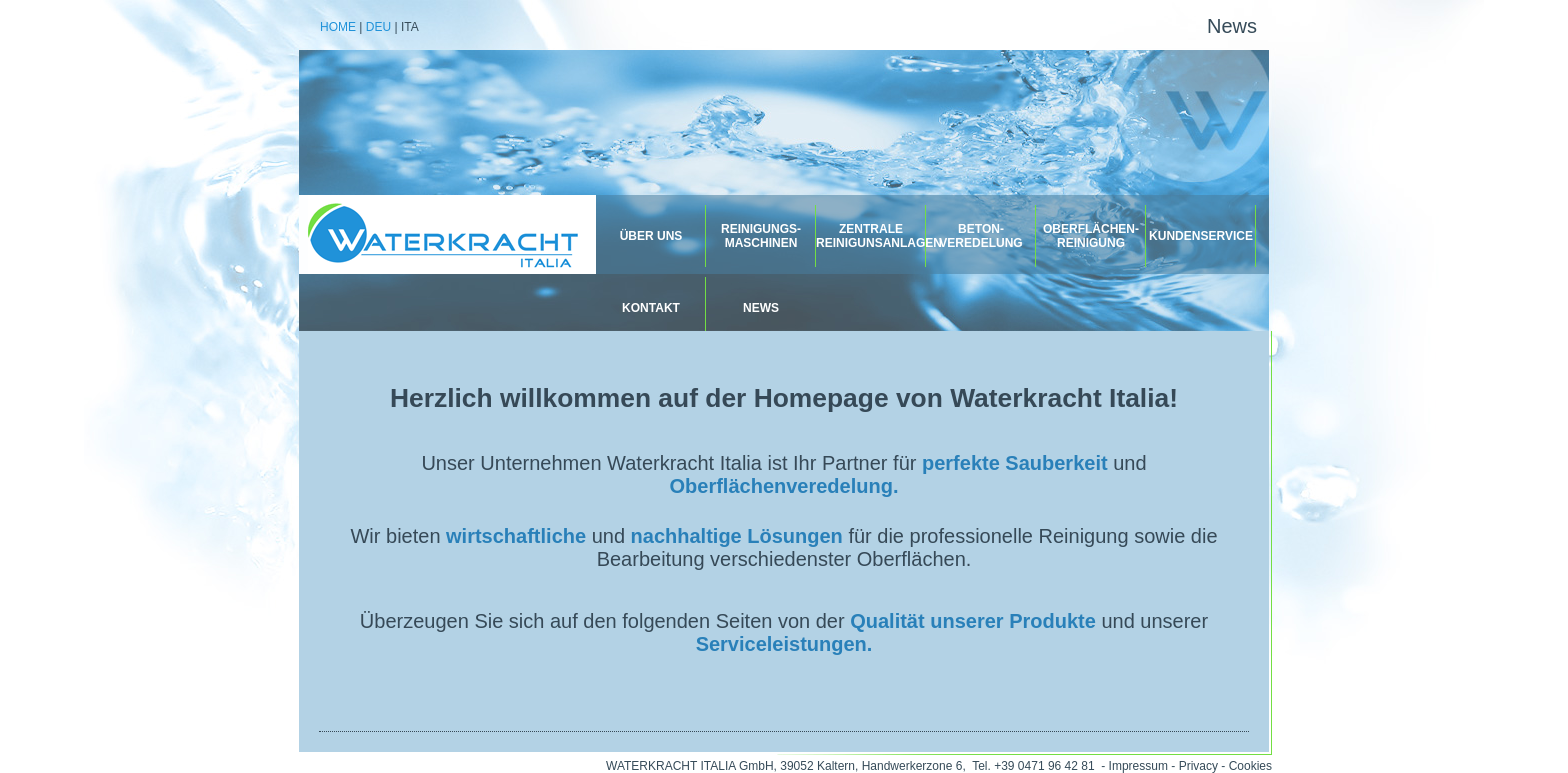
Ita (410, 27)
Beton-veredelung (980, 236)
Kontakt (651, 308)
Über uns (651, 236)
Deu (378, 27)
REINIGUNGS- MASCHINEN (761, 236)
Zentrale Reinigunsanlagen (871, 236)
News (1232, 26)
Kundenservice (1201, 236)
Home (338, 27)
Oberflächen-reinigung (1091, 236)
